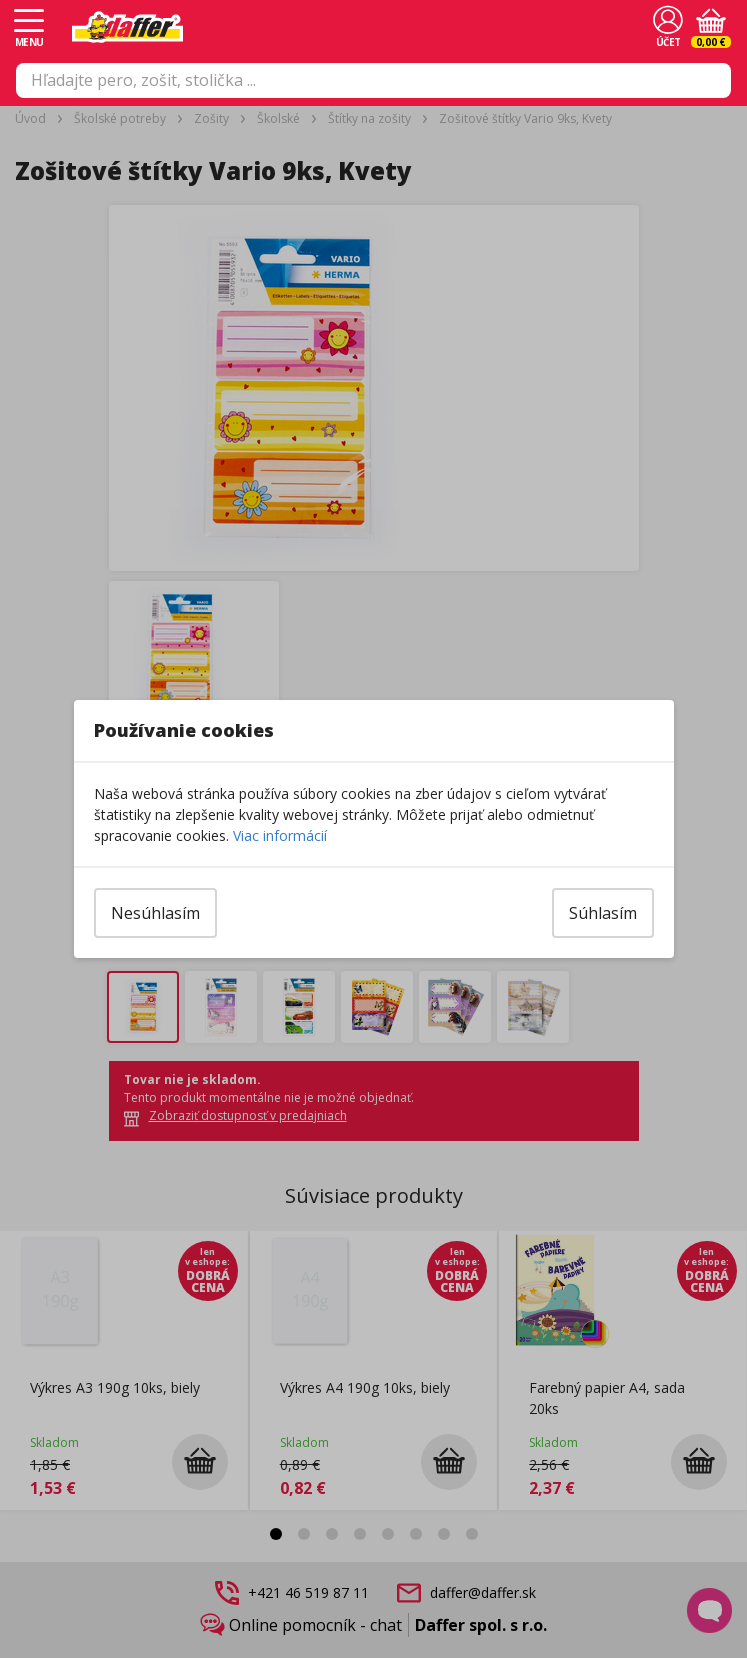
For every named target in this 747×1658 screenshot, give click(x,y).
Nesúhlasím (155, 913)
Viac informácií (280, 835)
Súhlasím (603, 913)
